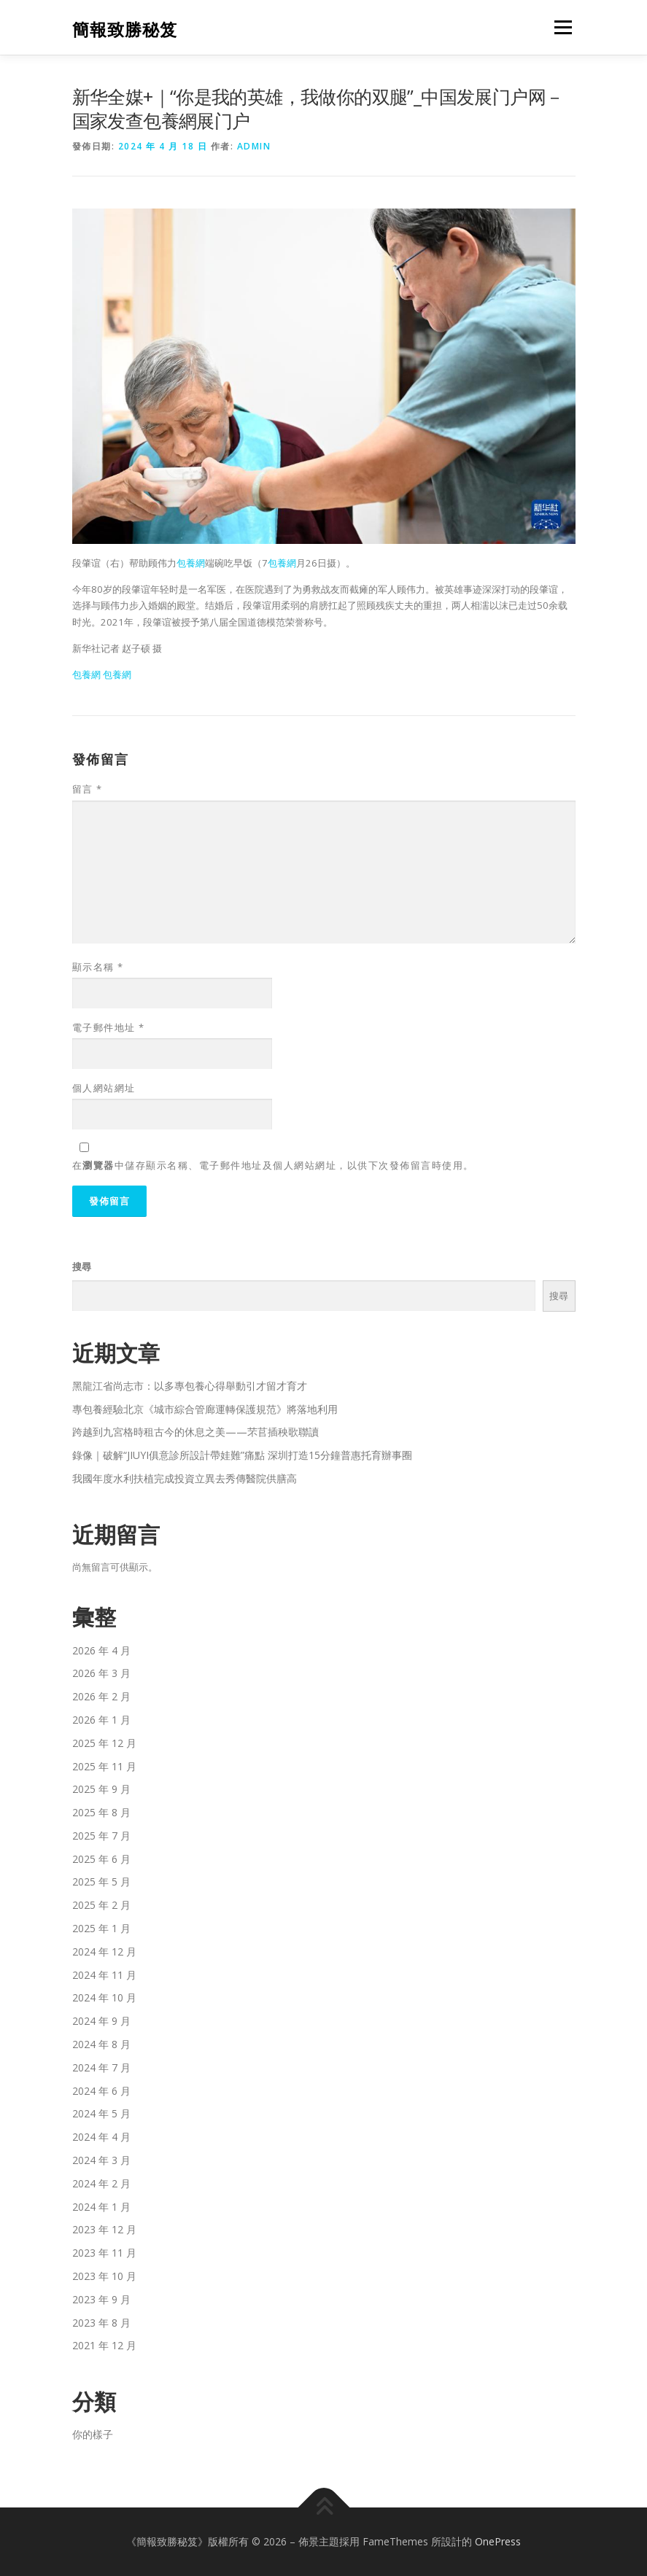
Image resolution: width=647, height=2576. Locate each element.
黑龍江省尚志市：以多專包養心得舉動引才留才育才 (189, 1386)
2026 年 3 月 (101, 1673)
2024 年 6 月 (101, 2091)
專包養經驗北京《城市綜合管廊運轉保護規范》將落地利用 (205, 1409)
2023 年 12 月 (104, 2229)
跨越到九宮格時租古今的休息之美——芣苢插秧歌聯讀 (195, 1432)
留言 (87, 788)
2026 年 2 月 (101, 1696)
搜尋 (81, 1266)
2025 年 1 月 (101, 1928)
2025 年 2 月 (101, 1905)
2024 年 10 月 (104, 1997)
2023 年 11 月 (104, 2253)
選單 (561, 27)
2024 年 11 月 (104, 1975)
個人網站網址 (104, 1087)
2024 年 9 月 (101, 2021)
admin (254, 146)
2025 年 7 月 (101, 1835)
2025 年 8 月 (101, 1812)
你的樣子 (92, 2434)
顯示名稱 (98, 966)
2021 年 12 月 (104, 2345)
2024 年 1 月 (101, 2207)
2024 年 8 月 (101, 2044)
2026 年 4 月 (101, 1650)
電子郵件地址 (108, 1027)
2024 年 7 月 (101, 2067)
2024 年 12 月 (104, 1951)
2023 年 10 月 (104, 2276)
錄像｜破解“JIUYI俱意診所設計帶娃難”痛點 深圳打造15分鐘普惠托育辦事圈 (242, 1455)
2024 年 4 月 (101, 2137)
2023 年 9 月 (101, 2299)
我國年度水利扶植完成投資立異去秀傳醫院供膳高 (184, 1478)
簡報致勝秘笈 (124, 29)
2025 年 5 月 (101, 1881)
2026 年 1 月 (101, 1720)
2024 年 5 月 (101, 2113)
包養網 (191, 562)
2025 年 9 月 (101, 1789)
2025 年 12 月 (104, 1743)
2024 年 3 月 (101, 2160)
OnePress (498, 2541)
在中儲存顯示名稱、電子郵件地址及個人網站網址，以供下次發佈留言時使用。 (273, 1165)
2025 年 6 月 (101, 1859)
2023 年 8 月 (101, 2323)
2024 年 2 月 (101, 2183)
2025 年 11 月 (104, 1766)
